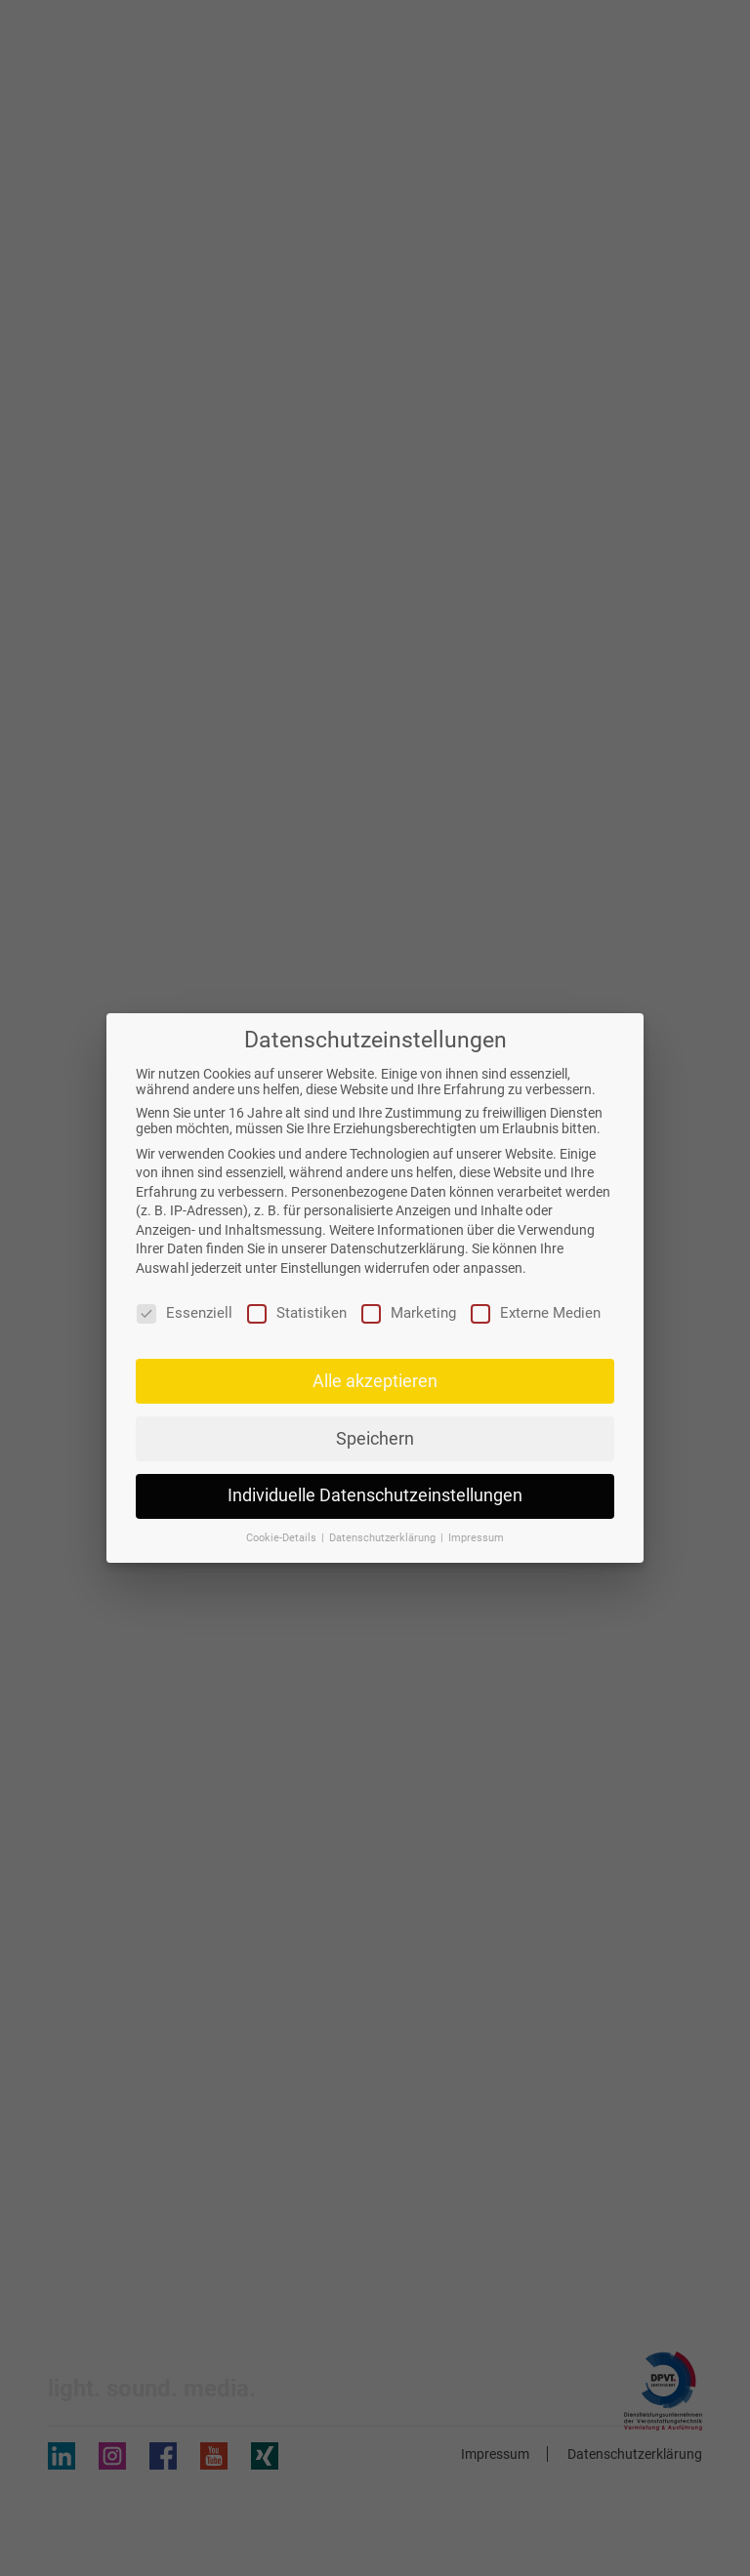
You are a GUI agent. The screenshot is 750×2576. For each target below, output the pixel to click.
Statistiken (297, 1313)
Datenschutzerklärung (397, 1248)
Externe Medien (536, 1313)
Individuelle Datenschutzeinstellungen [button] (375, 1495)
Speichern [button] (375, 1439)
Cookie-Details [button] (282, 1538)
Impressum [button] (476, 1538)
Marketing (408, 1313)
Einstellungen (320, 1268)
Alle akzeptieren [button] (375, 1381)
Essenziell (184, 1313)
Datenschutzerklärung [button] (383, 1538)
